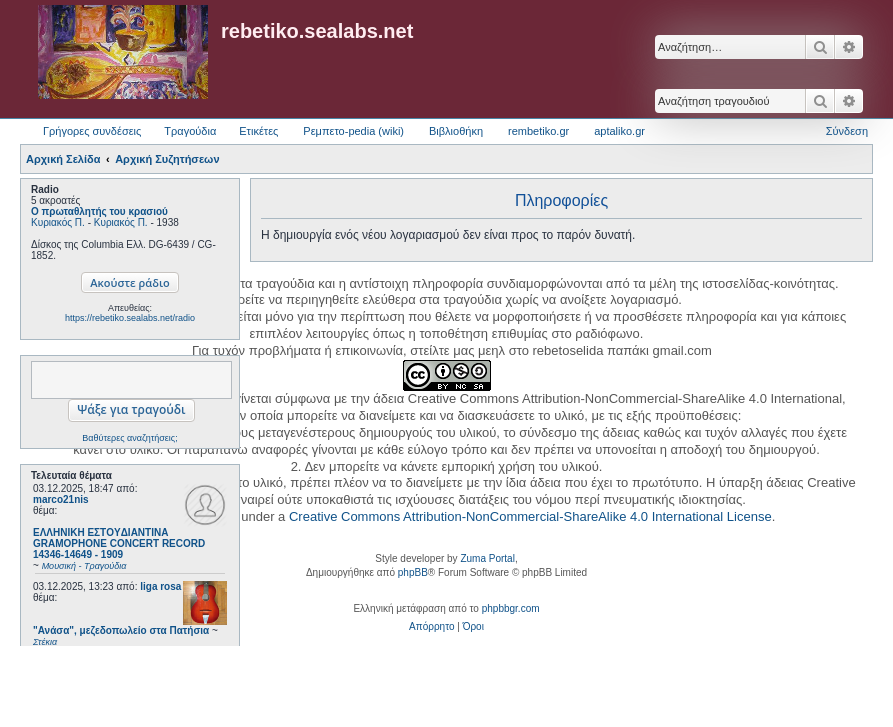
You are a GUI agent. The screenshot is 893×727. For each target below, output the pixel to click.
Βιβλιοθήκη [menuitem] (456, 131)
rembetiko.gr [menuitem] (538, 131)
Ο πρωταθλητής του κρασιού (99, 211)
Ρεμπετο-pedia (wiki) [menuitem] (353, 131)
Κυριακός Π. (58, 222)
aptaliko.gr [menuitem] (619, 131)
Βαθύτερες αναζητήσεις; (129, 438)
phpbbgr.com (511, 608)
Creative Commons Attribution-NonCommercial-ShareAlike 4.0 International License (530, 516)
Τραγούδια (190, 131)
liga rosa (160, 586)
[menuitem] (431, 627)
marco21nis (61, 499)
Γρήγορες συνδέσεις (92, 131)
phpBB (413, 572)
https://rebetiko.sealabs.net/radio (130, 318)
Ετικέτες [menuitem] (258, 131)
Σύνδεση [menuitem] (847, 131)
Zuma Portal (487, 558)
